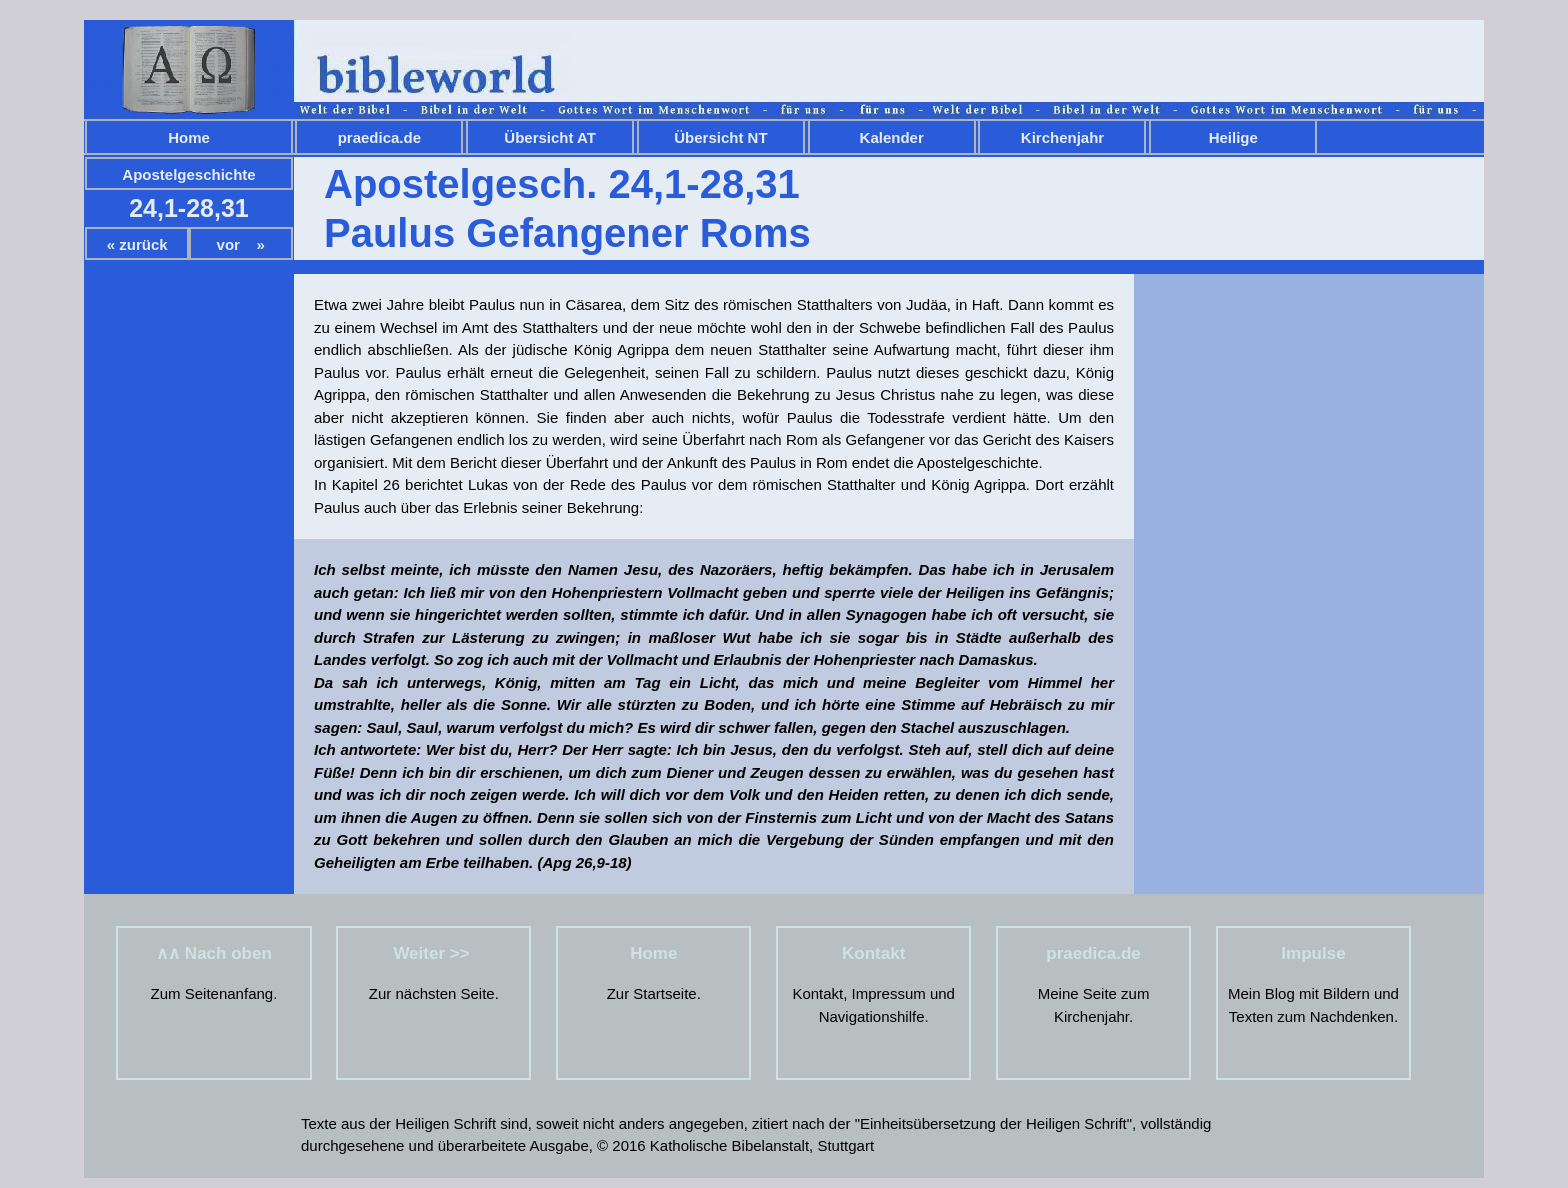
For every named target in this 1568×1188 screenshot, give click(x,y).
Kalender (892, 137)
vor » (241, 244)
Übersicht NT (720, 137)
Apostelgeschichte (188, 174)
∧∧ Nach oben (214, 953)
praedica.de (379, 137)
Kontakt (873, 953)
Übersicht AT (550, 137)
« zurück (137, 244)
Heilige (1233, 137)
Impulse (1313, 953)
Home (189, 137)
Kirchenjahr (1062, 137)
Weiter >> (433, 953)
